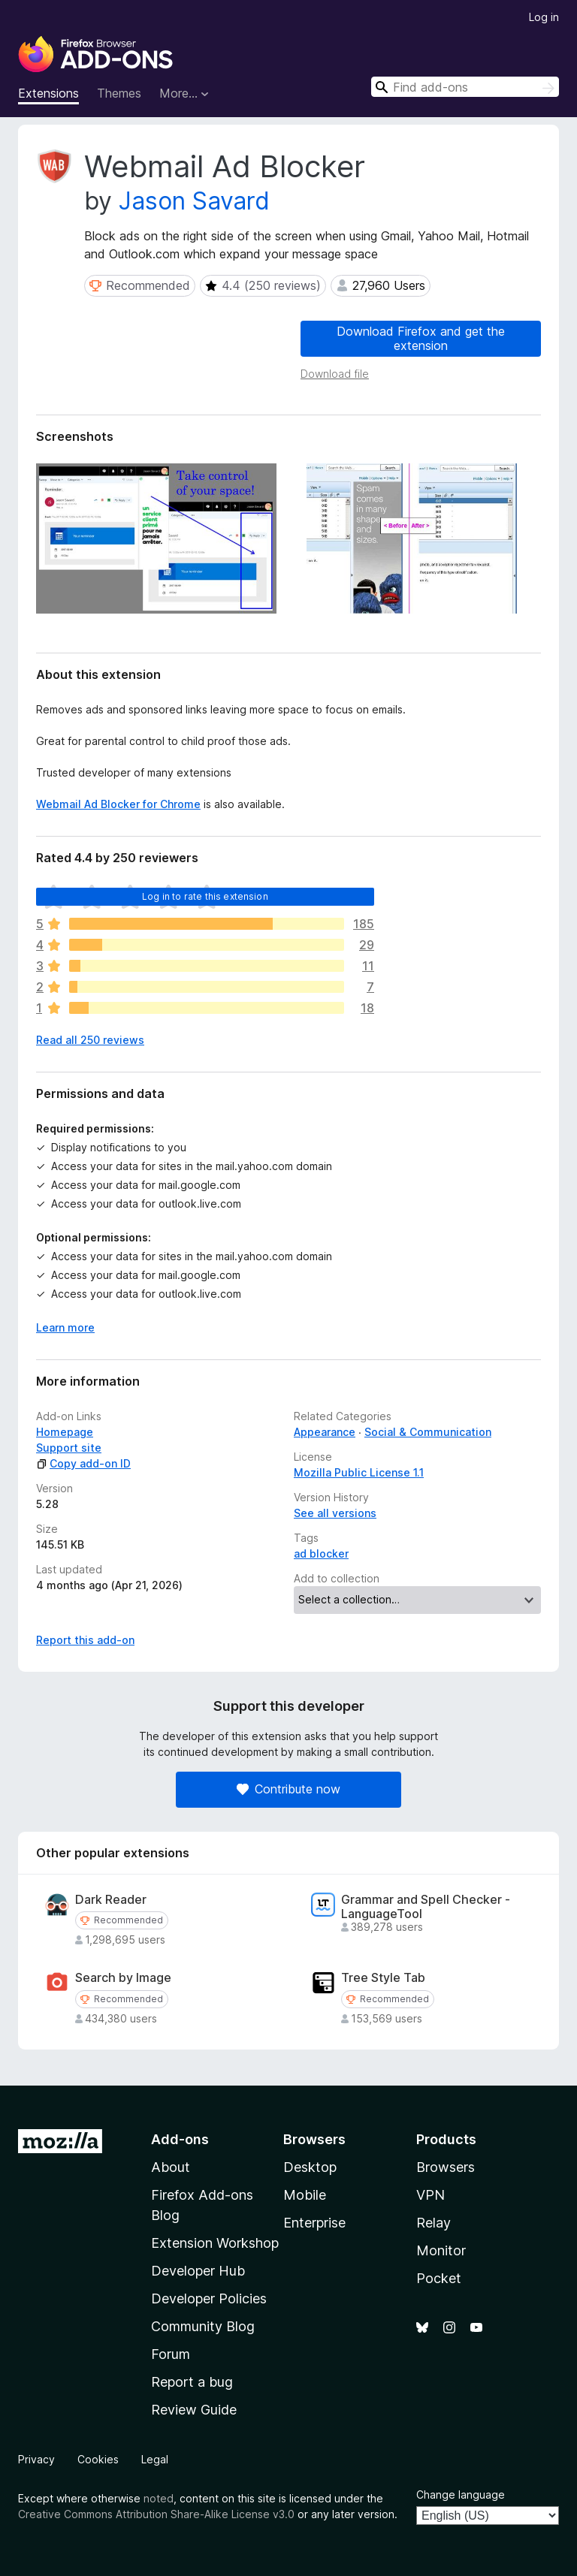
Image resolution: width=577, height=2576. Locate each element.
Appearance (324, 1431)
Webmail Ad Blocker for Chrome (118, 804)
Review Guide (194, 2410)
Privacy (36, 2459)
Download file (335, 373)
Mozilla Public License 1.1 (359, 1472)
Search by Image (123, 1978)
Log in (544, 17)
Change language (460, 2494)
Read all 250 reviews (90, 1039)
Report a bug (192, 2382)
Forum (170, 2354)
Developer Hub (198, 2271)
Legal (154, 2459)
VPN (430, 2195)
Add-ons (180, 2139)
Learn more (65, 1327)
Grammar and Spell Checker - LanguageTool (425, 1907)
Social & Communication (427, 1431)
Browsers (445, 2167)
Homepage (64, 1431)
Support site (68, 1447)
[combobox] (465, 87)
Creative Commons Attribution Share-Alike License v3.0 (156, 2514)
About (170, 2167)
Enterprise (314, 2223)
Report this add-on (85, 1639)
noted (158, 2498)
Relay (433, 2223)
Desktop (310, 2167)
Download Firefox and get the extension (421, 338)
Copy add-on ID (83, 1463)
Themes (119, 93)
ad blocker (321, 1553)
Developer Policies (209, 2298)
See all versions (335, 1513)
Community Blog (203, 2326)
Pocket (438, 2278)
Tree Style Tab (383, 1978)
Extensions (48, 93)
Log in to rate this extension (205, 896)
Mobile (304, 2195)
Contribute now (288, 1788)
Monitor (441, 2250)
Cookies (98, 2459)
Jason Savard (194, 201)
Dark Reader (111, 1900)
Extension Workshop (215, 2243)
